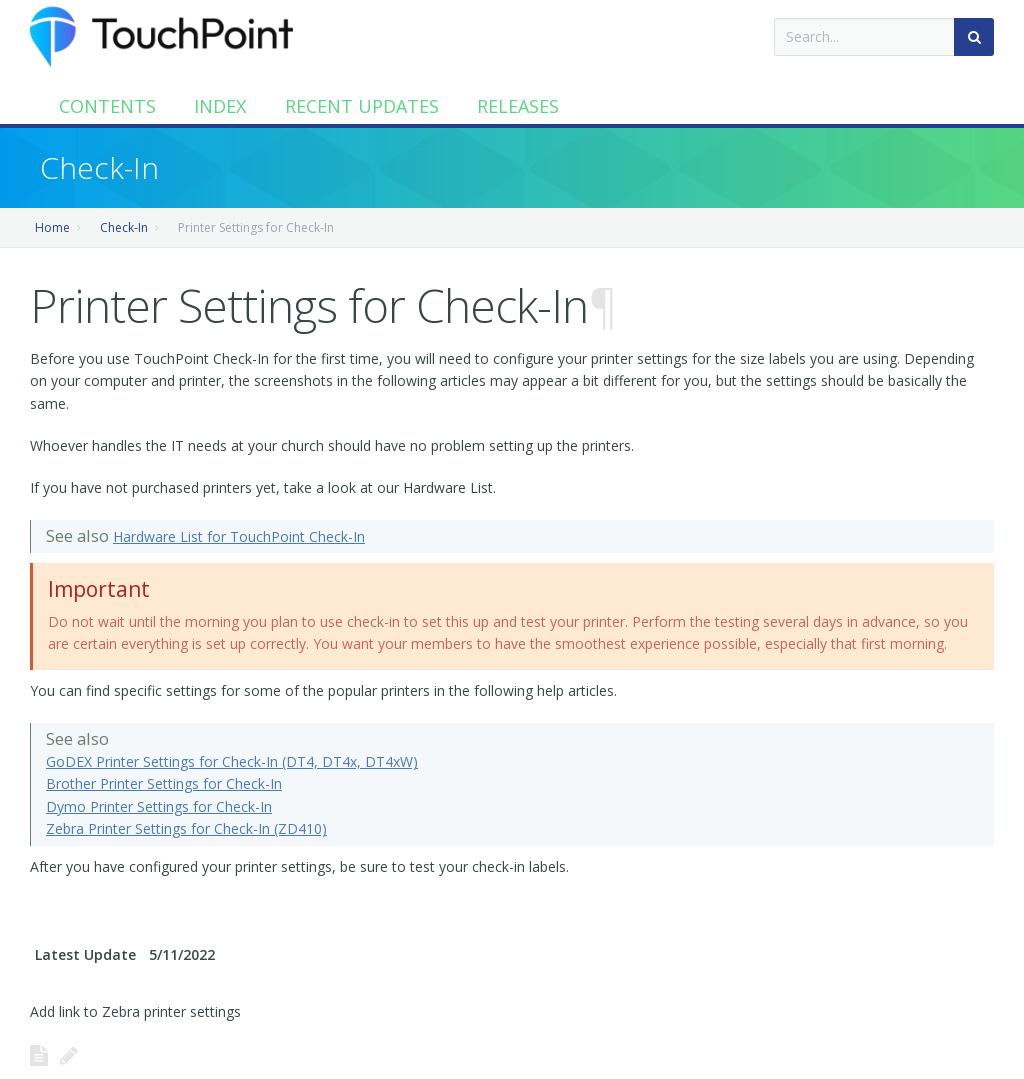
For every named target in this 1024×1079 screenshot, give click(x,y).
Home (52, 227)
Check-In (124, 227)
